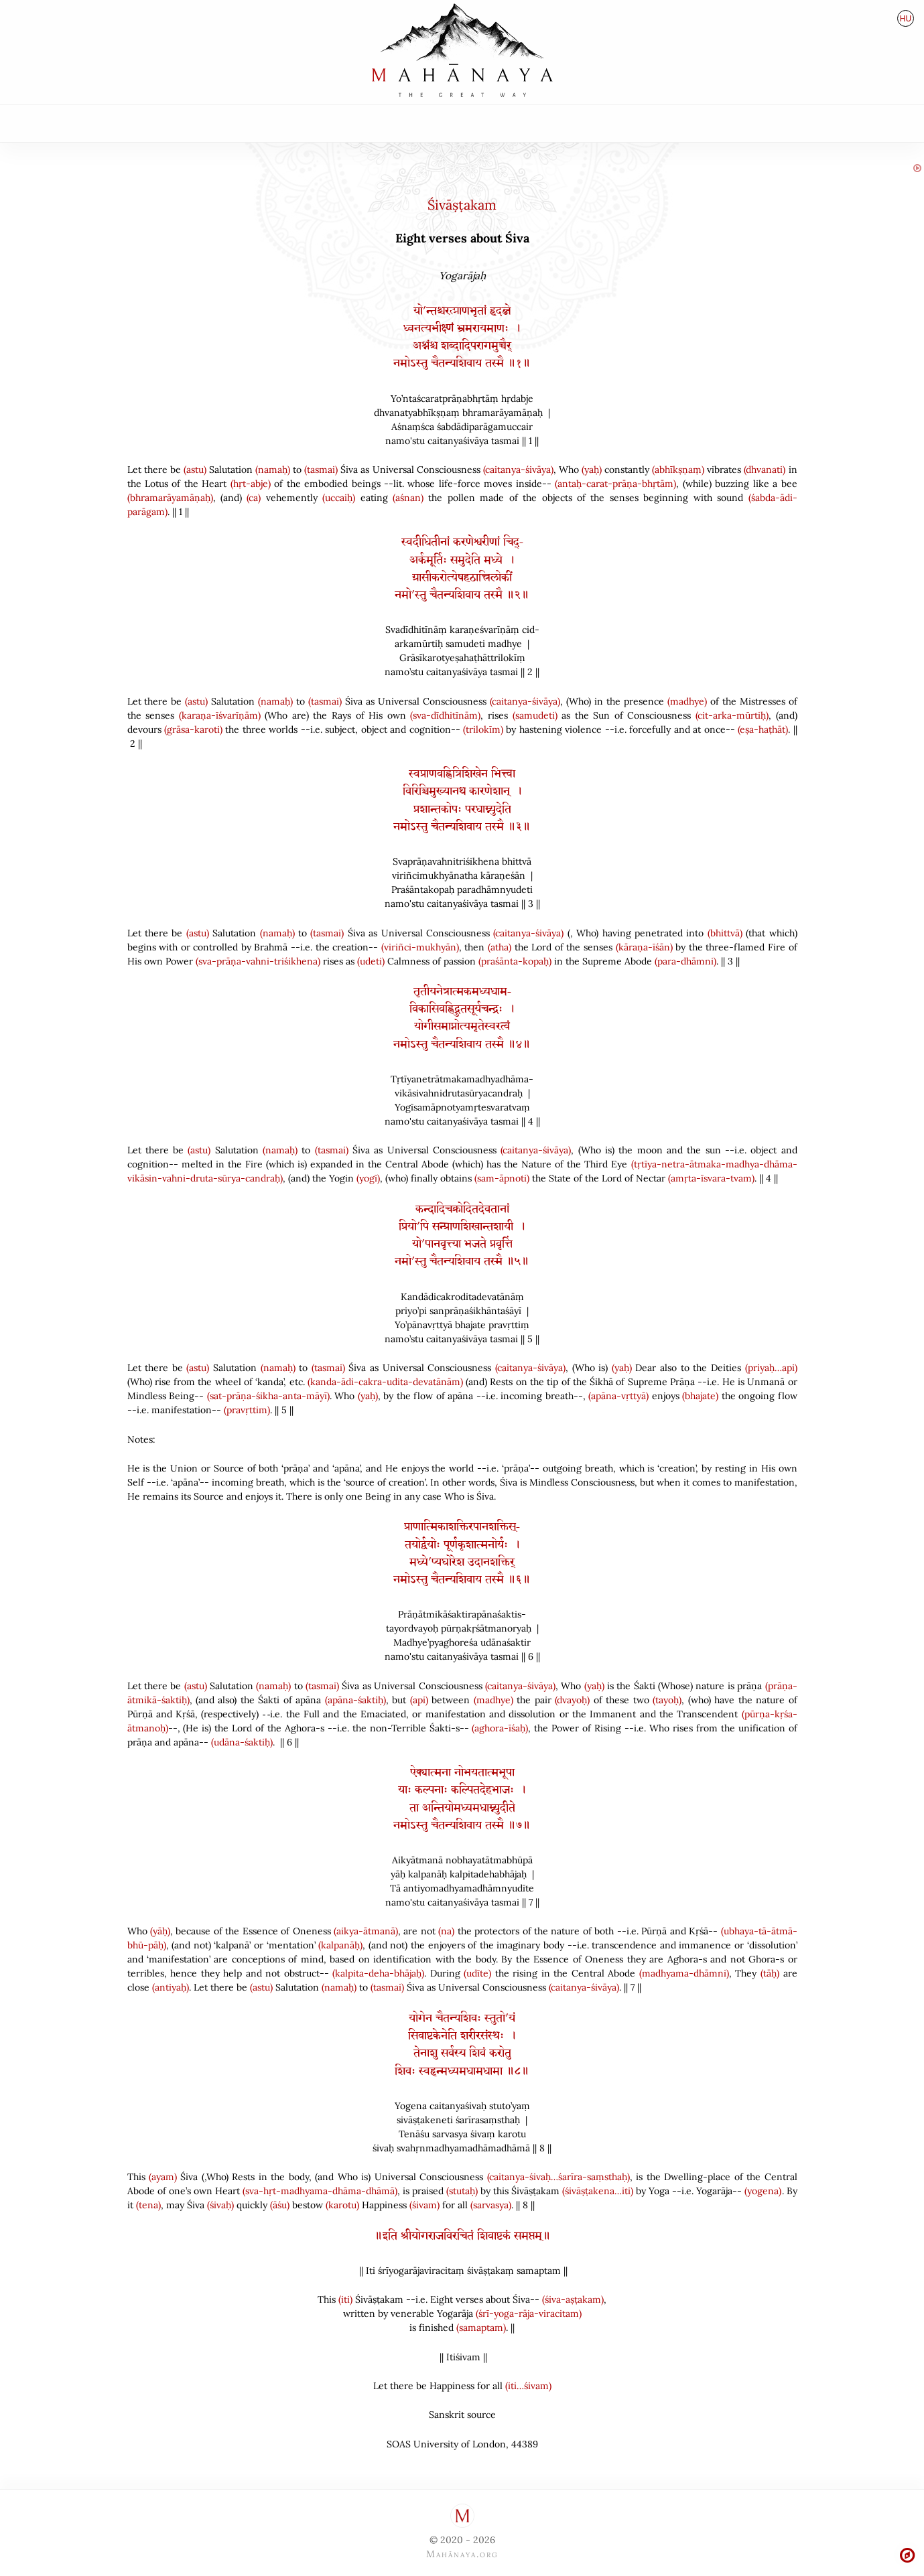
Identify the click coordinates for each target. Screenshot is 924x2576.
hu (905, 18)
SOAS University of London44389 (462, 2444)
